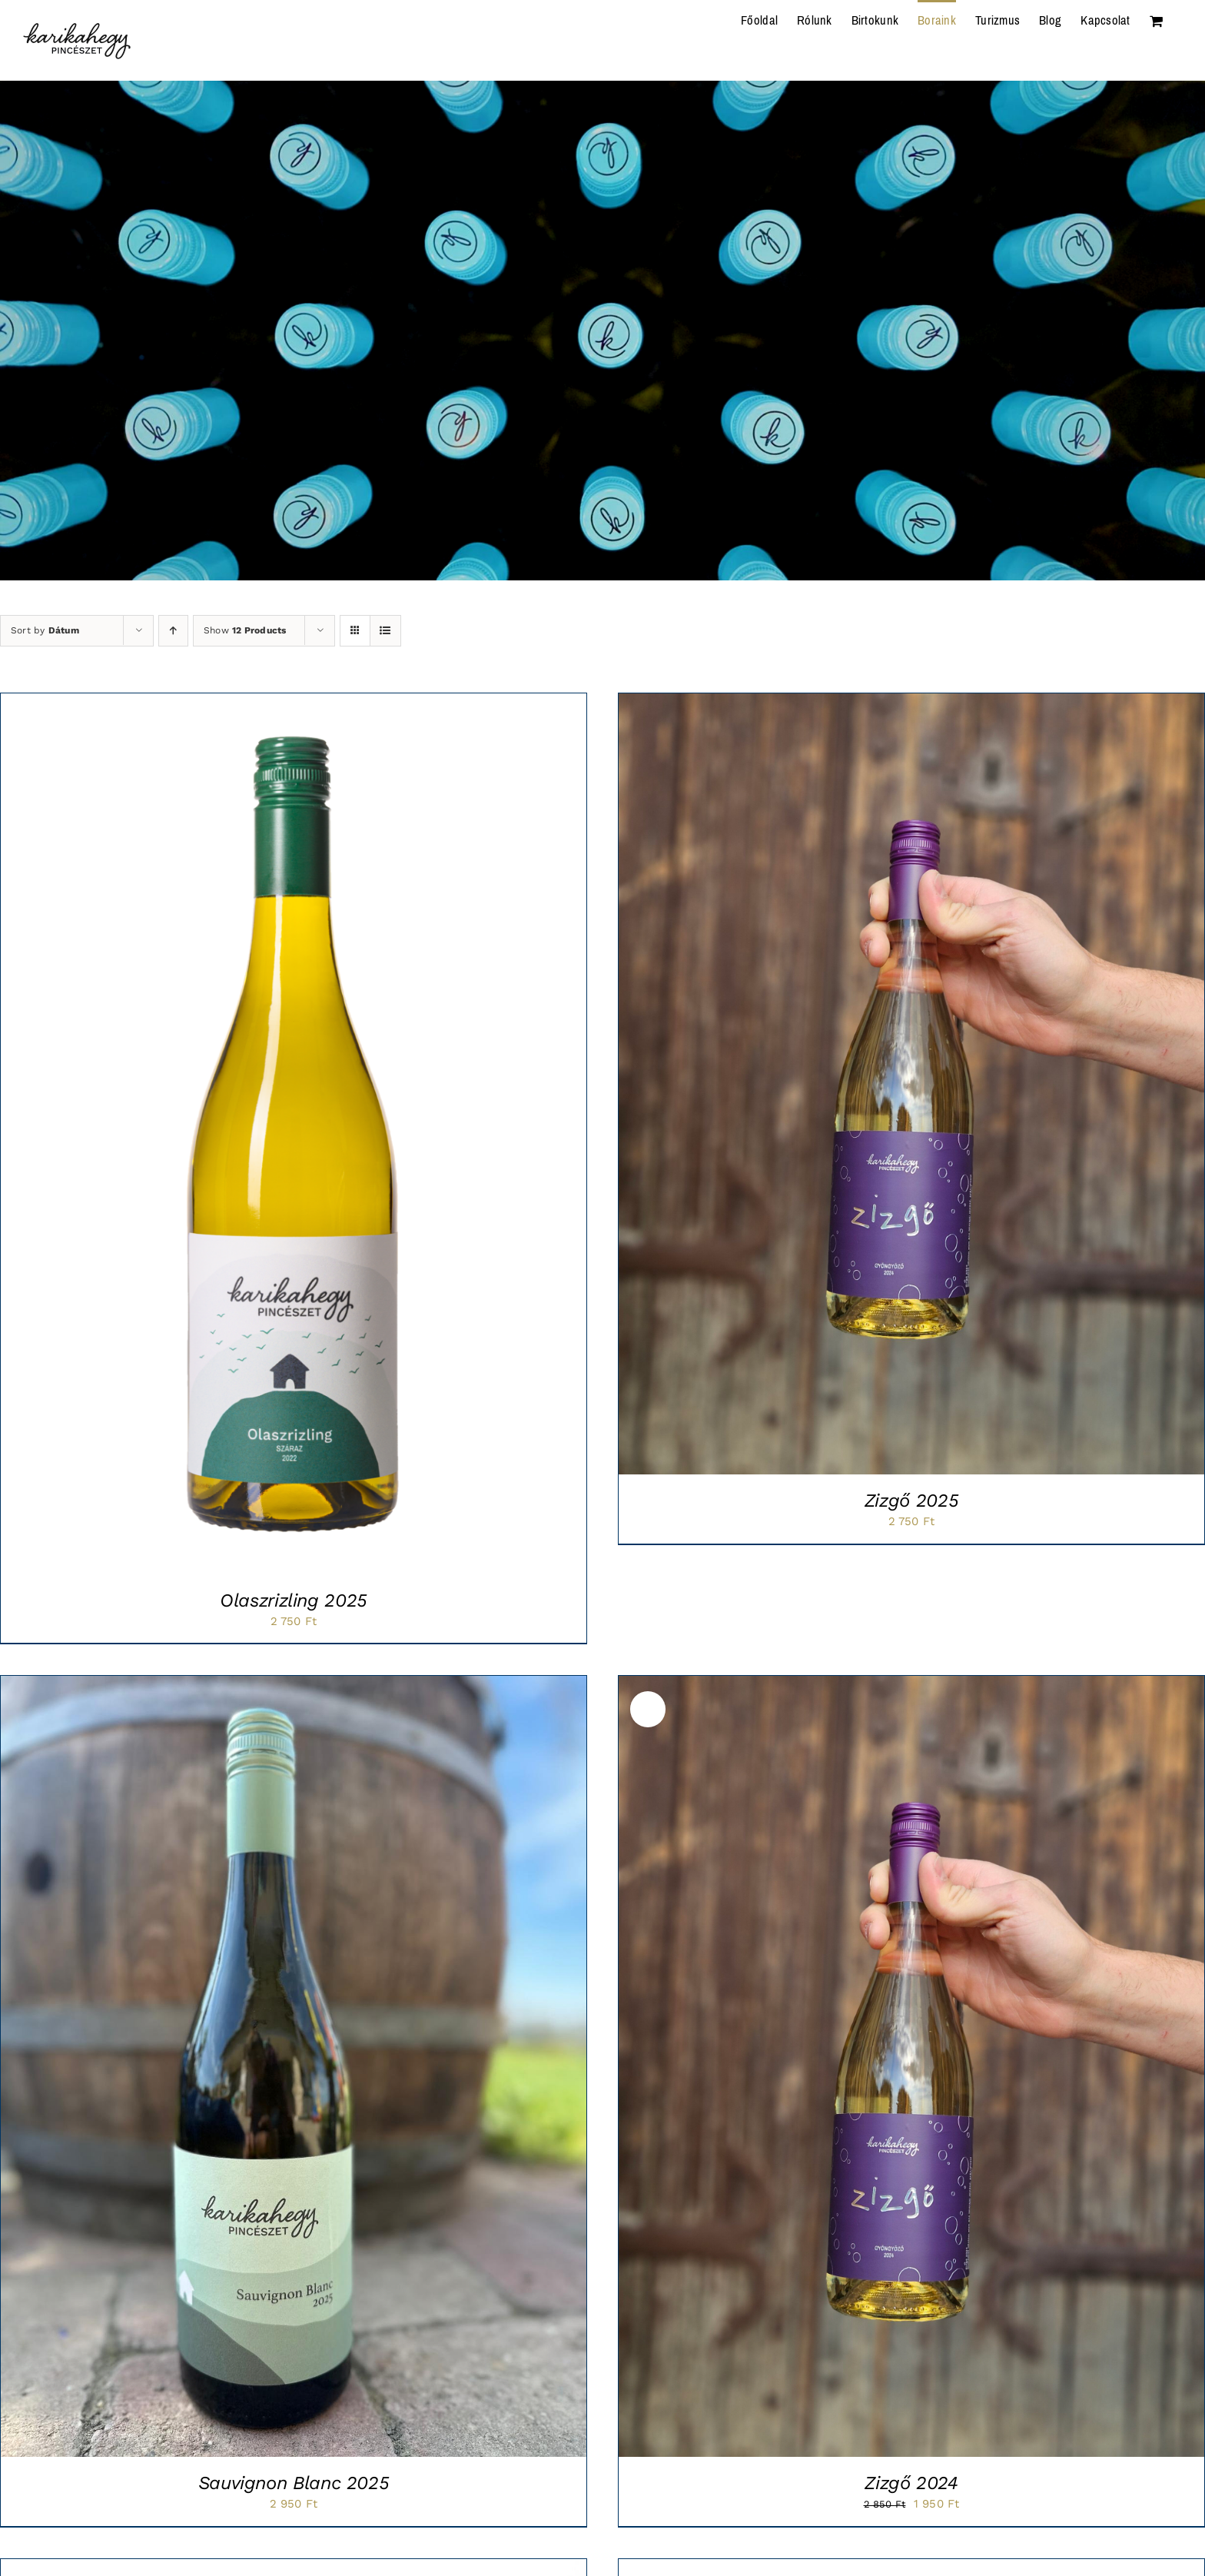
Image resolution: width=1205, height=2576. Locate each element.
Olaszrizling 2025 (293, 1600)
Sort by (45, 630)
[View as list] (385, 631)
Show (245, 630)
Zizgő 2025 (911, 1500)
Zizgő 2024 (911, 2483)
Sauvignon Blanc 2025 (294, 2483)
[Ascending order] (173, 630)
